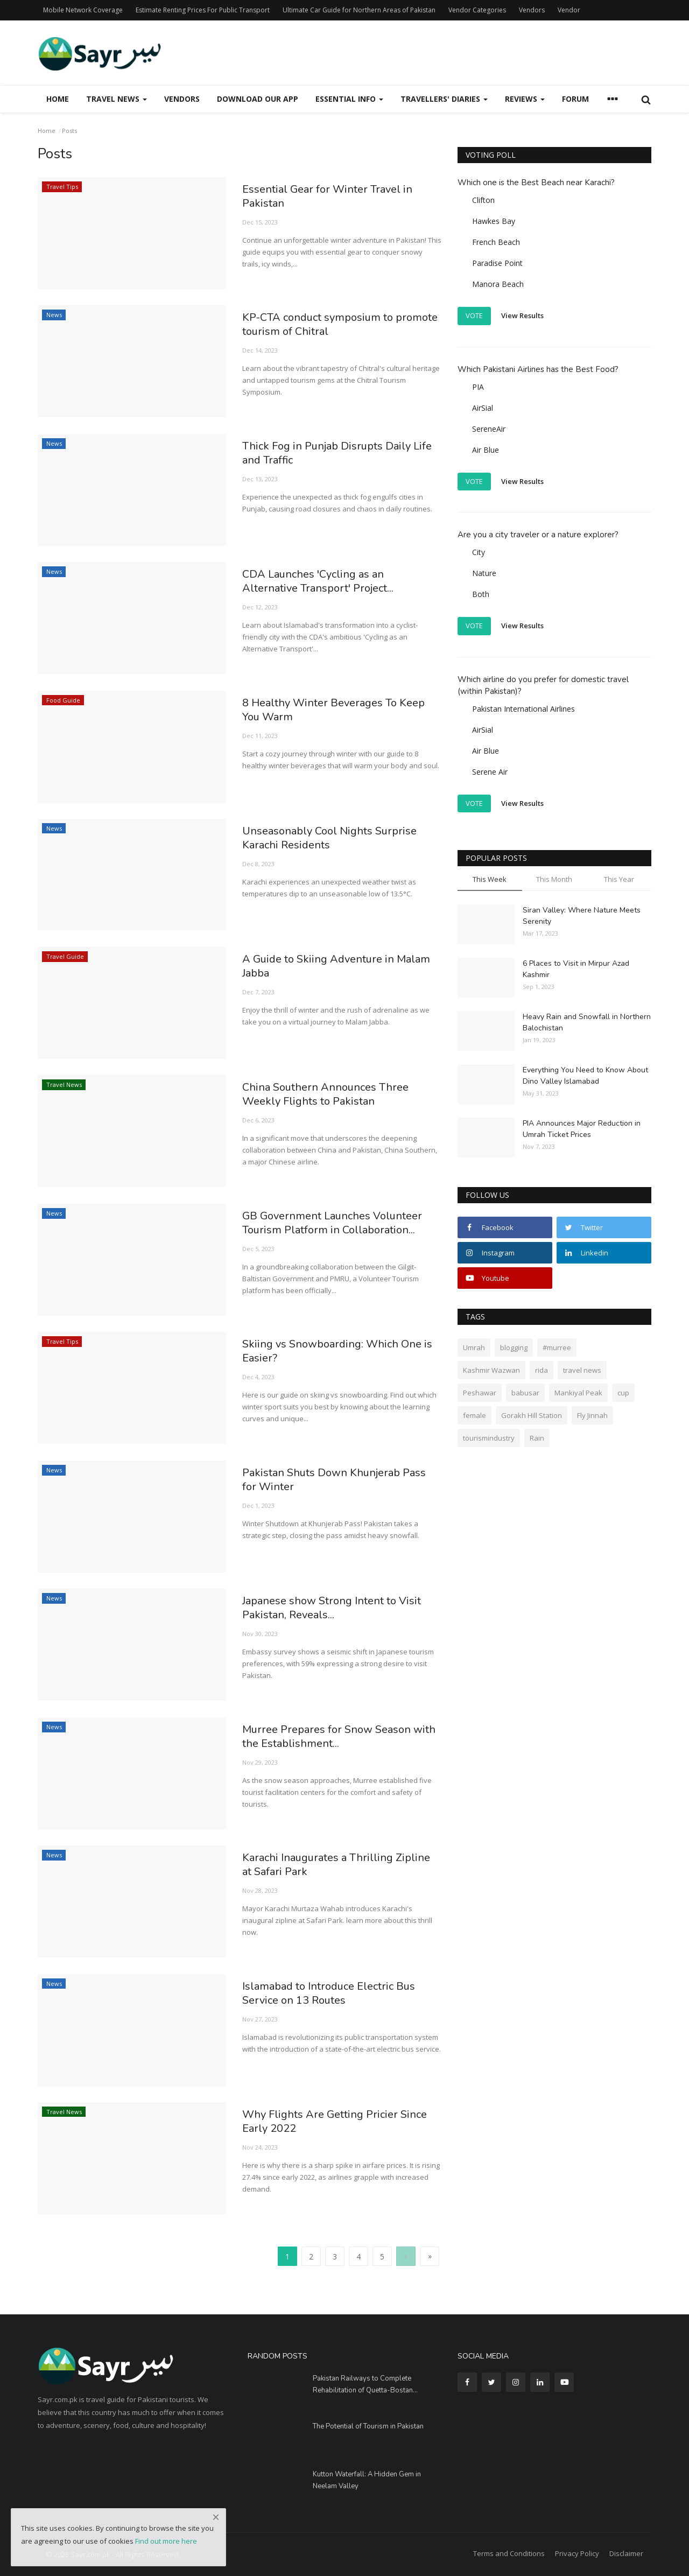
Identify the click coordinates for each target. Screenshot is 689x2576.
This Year (619, 879)
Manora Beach (498, 284)
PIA (478, 387)
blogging (514, 1347)
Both (480, 594)
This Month (554, 879)
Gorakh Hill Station (531, 1415)
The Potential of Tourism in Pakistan (368, 2426)
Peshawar (479, 1393)
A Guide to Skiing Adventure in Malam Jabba (324, 967)
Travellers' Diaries (444, 99)
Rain (537, 1438)
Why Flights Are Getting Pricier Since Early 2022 (341, 2123)
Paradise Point (497, 263)
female (474, 1415)
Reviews (525, 99)
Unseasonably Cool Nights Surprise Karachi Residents (336, 839)
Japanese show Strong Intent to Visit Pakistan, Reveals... (339, 1609)
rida (541, 1370)
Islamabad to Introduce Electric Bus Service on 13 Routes (337, 1995)
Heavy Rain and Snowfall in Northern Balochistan (587, 1022)
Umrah (474, 1347)
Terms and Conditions (509, 2553)
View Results (522, 315)
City (478, 552)
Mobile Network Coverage (83, 10)
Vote (474, 315)
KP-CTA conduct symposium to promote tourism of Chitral (324, 326)
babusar (525, 1393)
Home (57, 99)
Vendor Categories (477, 10)
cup (623, 1393)
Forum (575, 99)
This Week (490, 879)
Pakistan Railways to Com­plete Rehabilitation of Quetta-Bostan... (365, 2384)
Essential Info (349, 99)
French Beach (496, 242)
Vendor (569, 10)
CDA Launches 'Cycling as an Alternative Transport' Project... (323, 582)
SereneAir (488, 429)
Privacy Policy (577, 2553)
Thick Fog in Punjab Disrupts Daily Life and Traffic (332, 454)
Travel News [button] (116, 99)
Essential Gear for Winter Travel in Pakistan (334, 198)
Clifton (483, 200)
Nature (484, 573)
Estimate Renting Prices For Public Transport (203, 10)
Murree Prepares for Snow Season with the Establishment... (333, 1738)
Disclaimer (626, 2553)
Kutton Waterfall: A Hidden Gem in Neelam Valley (367, 2480)
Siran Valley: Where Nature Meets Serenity (582, 915)
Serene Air (490, 772)
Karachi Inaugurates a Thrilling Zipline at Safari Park (323, 1866)
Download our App (257, 99)
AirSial (482, 408)
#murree (557, 1347)
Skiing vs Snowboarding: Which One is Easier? (338, 1352)
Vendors (532, 10)
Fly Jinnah (592, 1415)
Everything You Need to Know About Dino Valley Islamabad (585, 1075)
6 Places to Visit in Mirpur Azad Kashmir (576, 969)
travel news (582, 1370)
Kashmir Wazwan (491, 1370)
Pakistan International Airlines (523, 709)
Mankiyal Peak (578, 1393)
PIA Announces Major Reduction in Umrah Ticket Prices (582, 1129)
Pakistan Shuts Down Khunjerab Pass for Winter (341, 1481)
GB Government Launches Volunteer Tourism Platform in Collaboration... (341, 1224)
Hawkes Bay (493, 221)
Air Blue (485, 450)
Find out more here (166, 2541)
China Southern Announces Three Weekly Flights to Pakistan (332, 1095)
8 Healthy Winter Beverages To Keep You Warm (326, 711)
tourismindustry (489, 1438)
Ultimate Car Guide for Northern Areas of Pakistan (359, 10)
